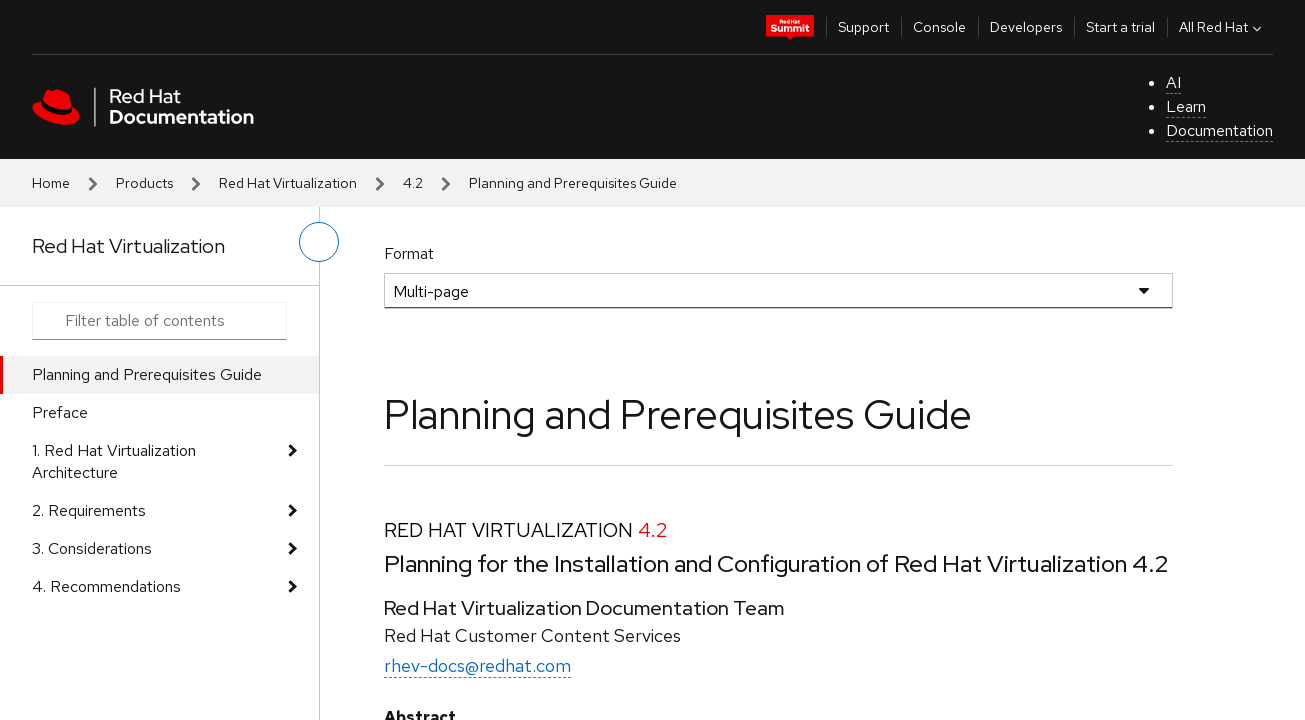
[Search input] (159, 321)
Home (51, 183)
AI (1173, 82)
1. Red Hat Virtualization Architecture (114, 461)
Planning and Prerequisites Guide (147, 374)
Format (409, 253)
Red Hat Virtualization (288, 183)
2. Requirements (89, 510)
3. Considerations (92, 548)
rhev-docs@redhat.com (477, 665)
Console (939, 27)
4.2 (413, 183)
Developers (1026, 27)
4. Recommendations (106, 586)
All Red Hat (1222, 27)
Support (863, 27)
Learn (1186, 106)
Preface (60, 412)
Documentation (1219, 130)
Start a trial (1120, 27)
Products (144, 183)
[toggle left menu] (319, 242)
